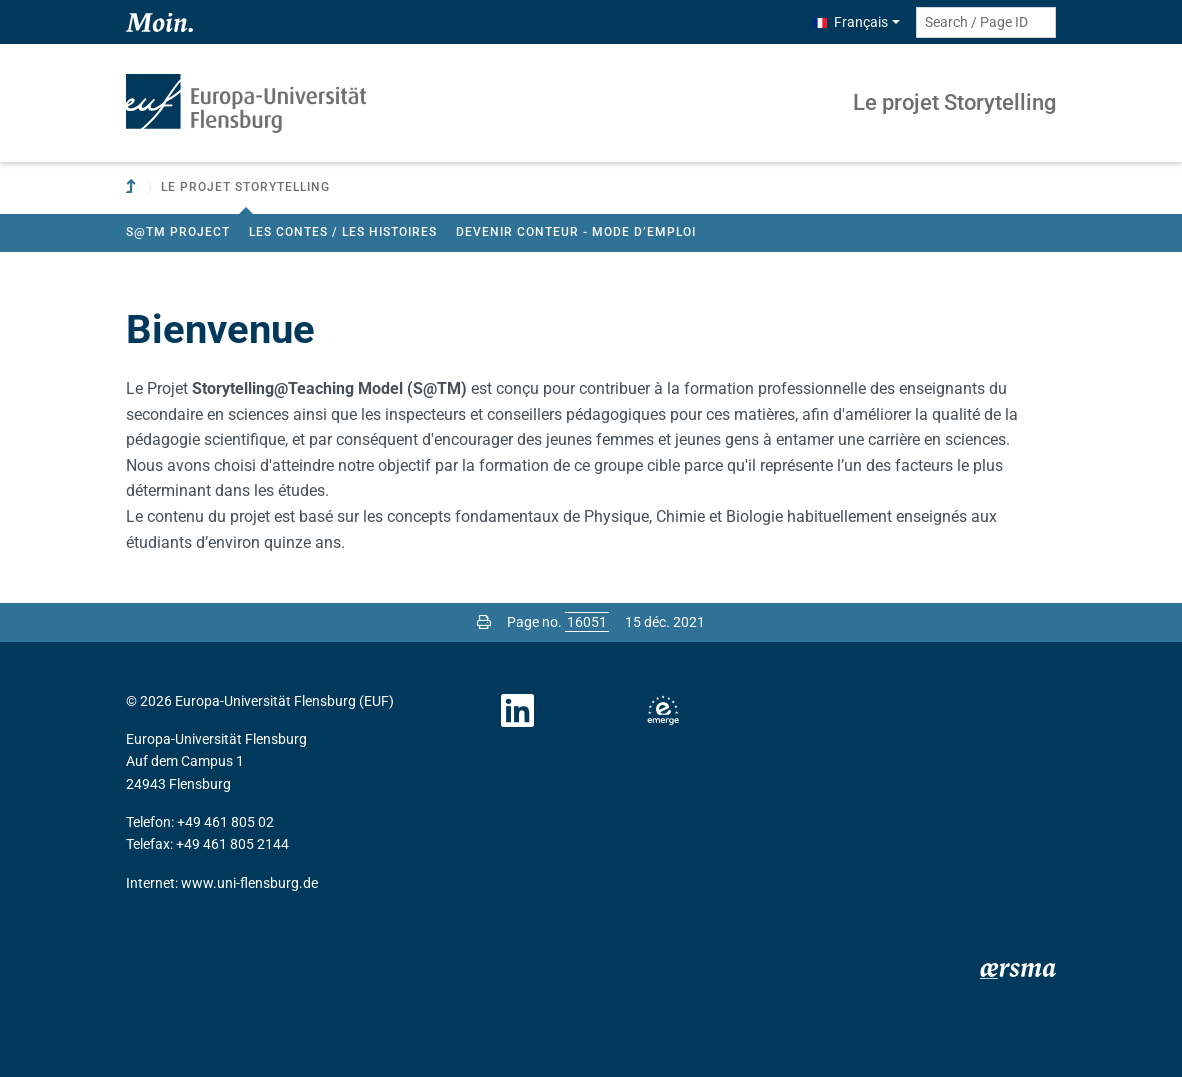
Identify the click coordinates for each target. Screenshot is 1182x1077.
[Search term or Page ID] (986, 22)
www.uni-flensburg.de (249, 883)
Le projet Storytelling (954, 102)
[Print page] (484, 622)
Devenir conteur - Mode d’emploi (576, 232)
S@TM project (178, 232)
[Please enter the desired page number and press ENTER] (587, 622)
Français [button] (850, 22)
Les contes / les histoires (343, 232)
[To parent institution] (133, 187)
